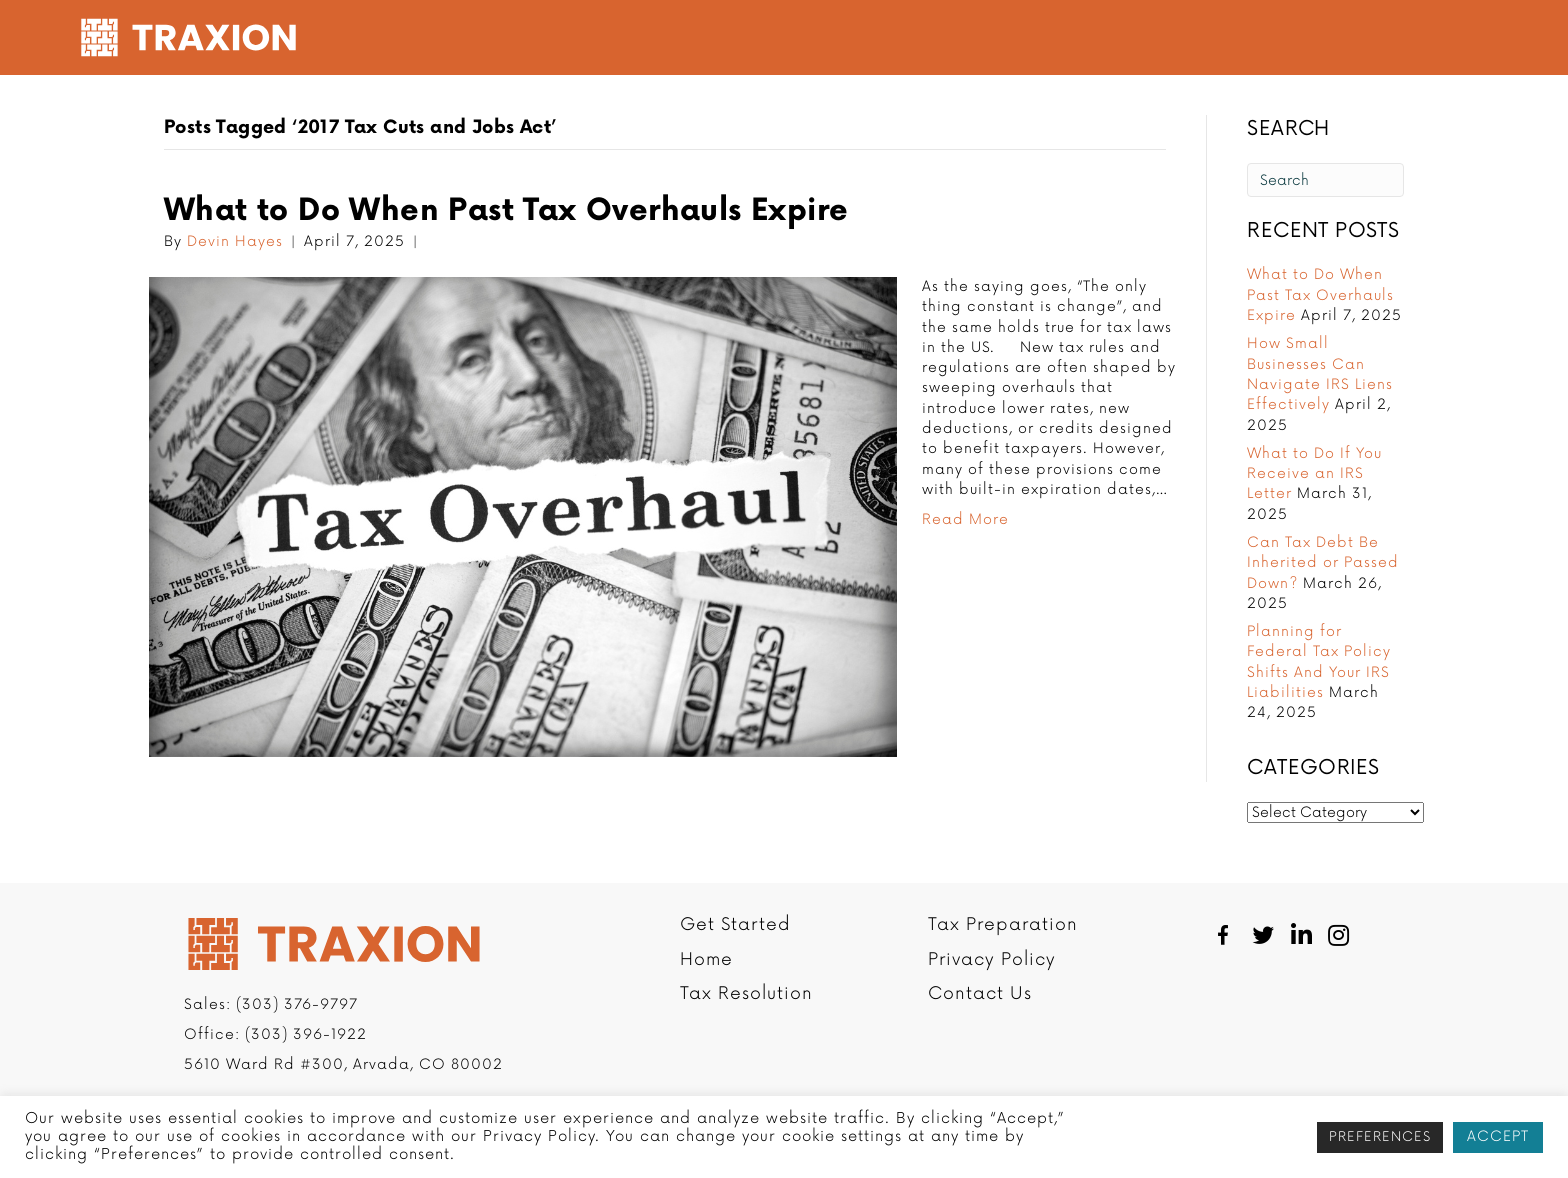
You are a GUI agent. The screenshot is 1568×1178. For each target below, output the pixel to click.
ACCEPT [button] (1498, 1136)
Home (706, 961)
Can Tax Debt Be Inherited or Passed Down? (1323, 565)
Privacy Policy (992, 961)
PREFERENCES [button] (1380, 1137)
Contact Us (980, 995)
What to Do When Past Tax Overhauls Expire (506, 213)
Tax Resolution (740, 37)
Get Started (613, 37)
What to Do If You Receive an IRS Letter (1314, 476)
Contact (1269, 37)
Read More (965, 521)
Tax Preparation (900, 37)
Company (1039, 37)
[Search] (1325, 183)
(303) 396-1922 (306, 1036)
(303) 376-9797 (297, 1006)
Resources (1157, 37)
